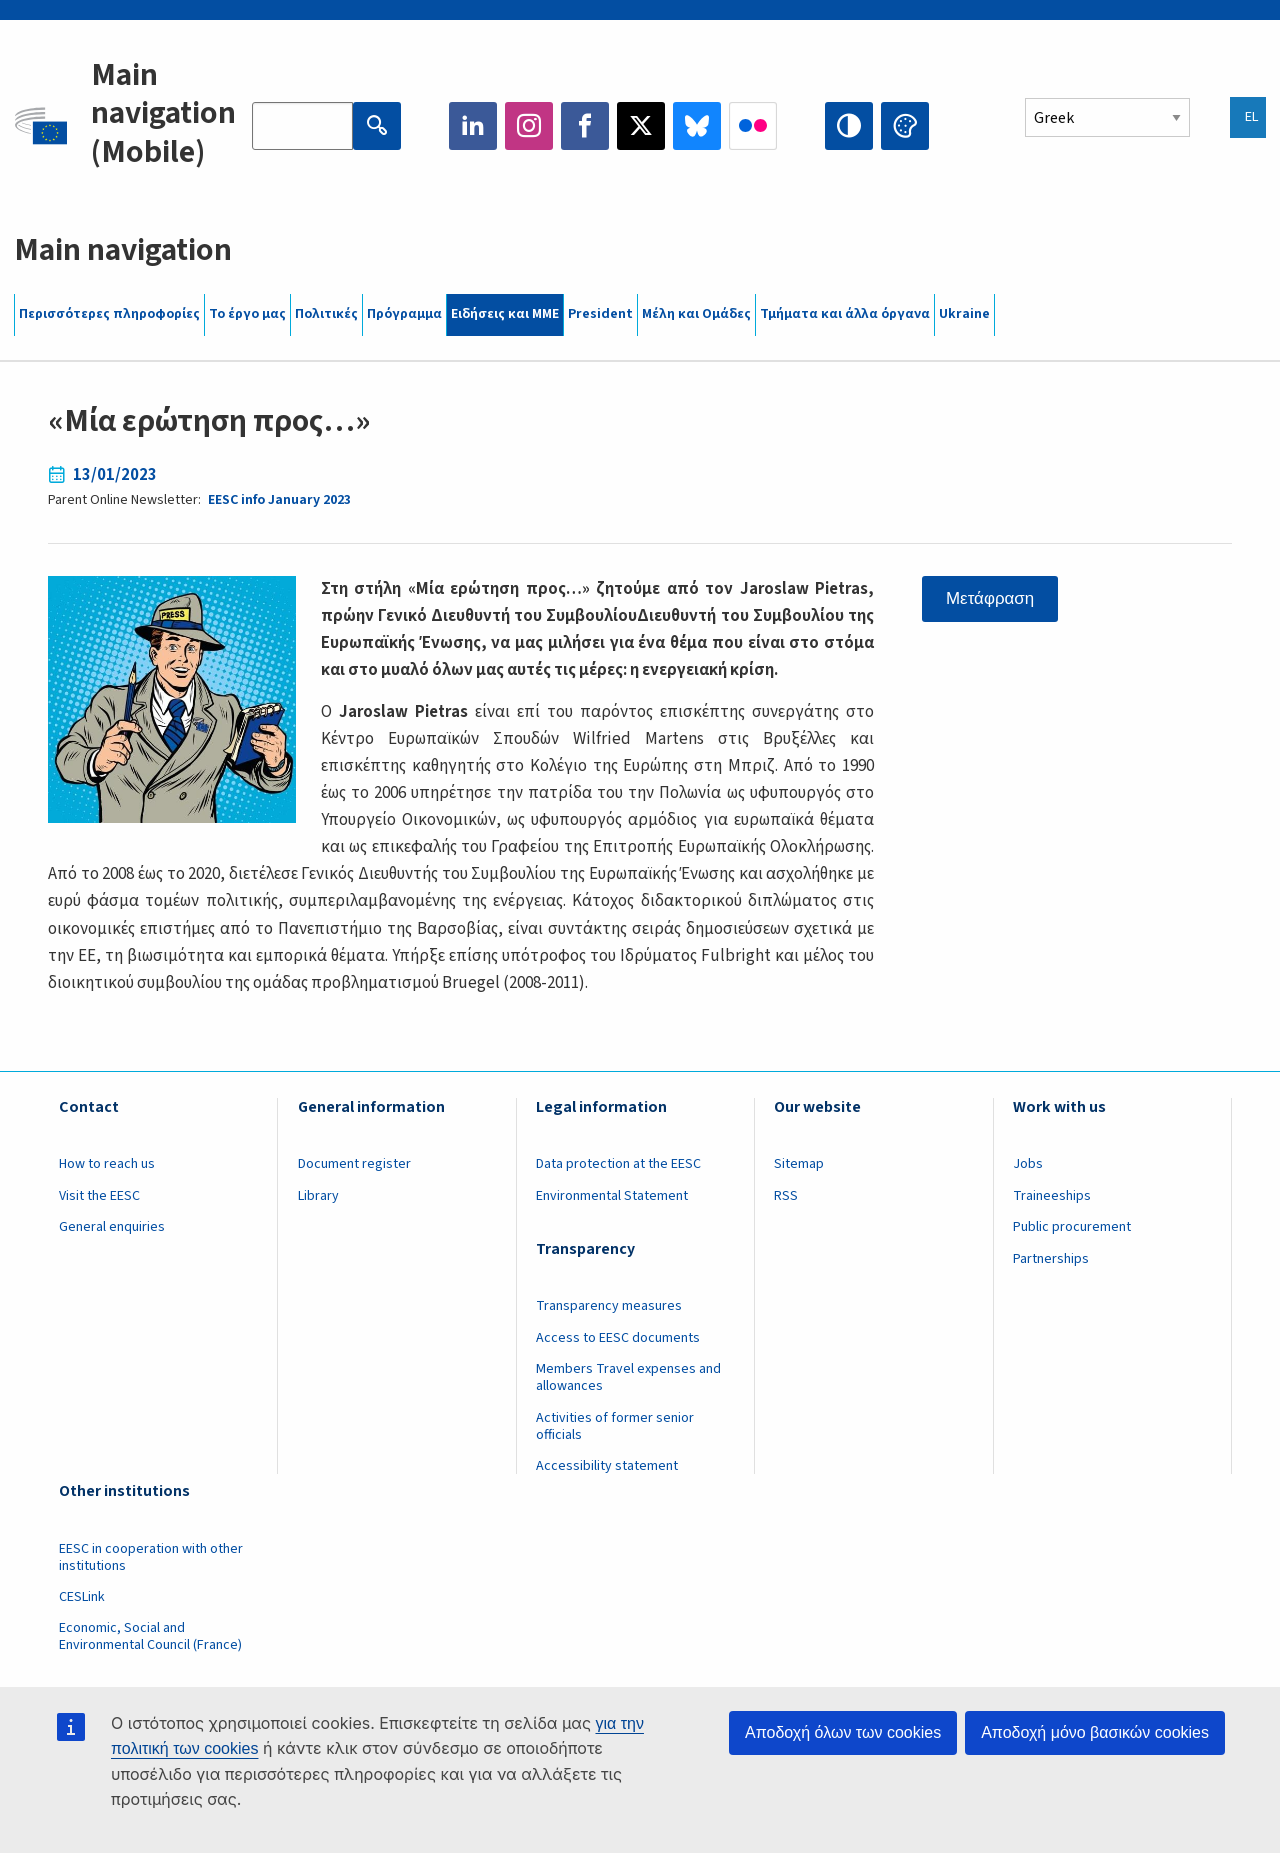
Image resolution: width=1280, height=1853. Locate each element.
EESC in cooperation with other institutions (151, 1557)
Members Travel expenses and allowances (628, 1377)
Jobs (1028, 1164)
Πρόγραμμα (404, 314)
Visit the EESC (99, 1196)
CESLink (82, 1597)
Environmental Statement (612, 1196)
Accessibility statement (607, 1466)
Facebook (585, 126)
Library (318, 1196)
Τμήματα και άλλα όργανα (845, 314)
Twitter (641, 126)
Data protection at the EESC (618, 1164)
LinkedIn (473, 126)
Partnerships (1051, 1259)
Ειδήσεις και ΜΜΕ (505, 314)
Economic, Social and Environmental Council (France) (152, 1636)
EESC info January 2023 (279, 500)
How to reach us (107, 1164)
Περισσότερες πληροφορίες (109, 314)
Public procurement (1072, 1227)
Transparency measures (609, 1306)
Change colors (905, 126)
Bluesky (697, 126)
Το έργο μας (247, 314)
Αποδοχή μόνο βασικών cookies (1095, 1732)
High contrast (849, 126)
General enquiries (112, 1227)
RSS (786, 1196)
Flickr (753, 126)
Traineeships (1052, 1196)
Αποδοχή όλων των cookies (843, 1732)
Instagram (529, 126)
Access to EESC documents (618, 1338)
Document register (354, 1164)
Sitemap (799, 1164)
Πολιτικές (326, 314)
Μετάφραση (990, 598)
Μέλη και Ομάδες (696, 314)
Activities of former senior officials (615, 1426)
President (600, 314)
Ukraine (964, 314)
